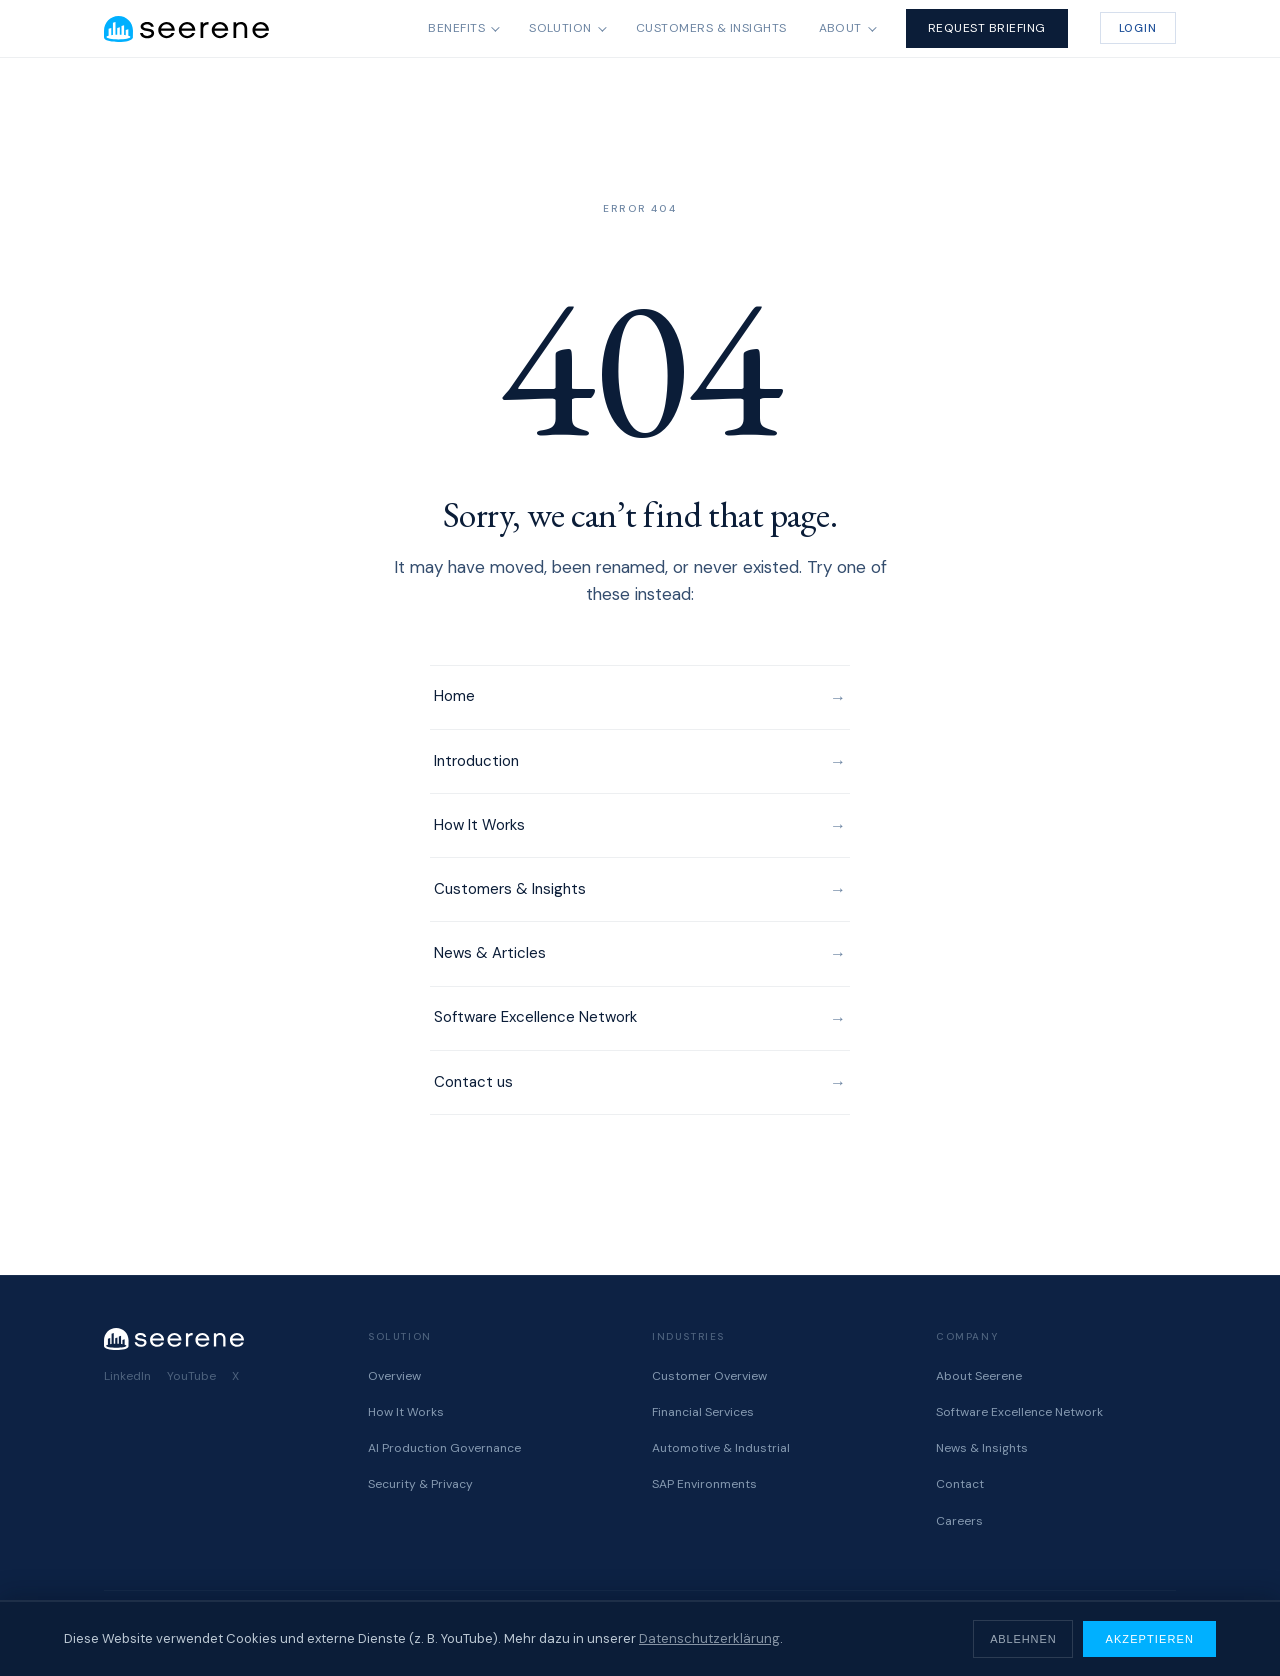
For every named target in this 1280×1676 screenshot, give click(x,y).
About (840, 28)
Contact (960, 1484)
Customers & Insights (711, 28)
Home (454, 696)
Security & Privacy (420, 1484)
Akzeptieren (1149, 1639)
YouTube (191, 1376)
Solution (560, 28)
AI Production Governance (444, 1448)
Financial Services (703, 1412)
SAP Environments (704, 1484)
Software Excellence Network (535, 1017)
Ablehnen (1023, 1639)
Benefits (456, 28)
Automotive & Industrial (721, 1448)
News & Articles (490, 953)
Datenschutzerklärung (709, 1638)
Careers (959, 1521)
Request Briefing (987, 28)
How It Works (479, 825)
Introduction (476, 761)
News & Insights (982, 1448)
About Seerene (979, 1376)
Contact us (473, 1082)
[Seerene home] (186, 29)
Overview (394, 1376)
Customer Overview (709, 1376)
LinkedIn (127, 1376)
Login (1138, 28)
